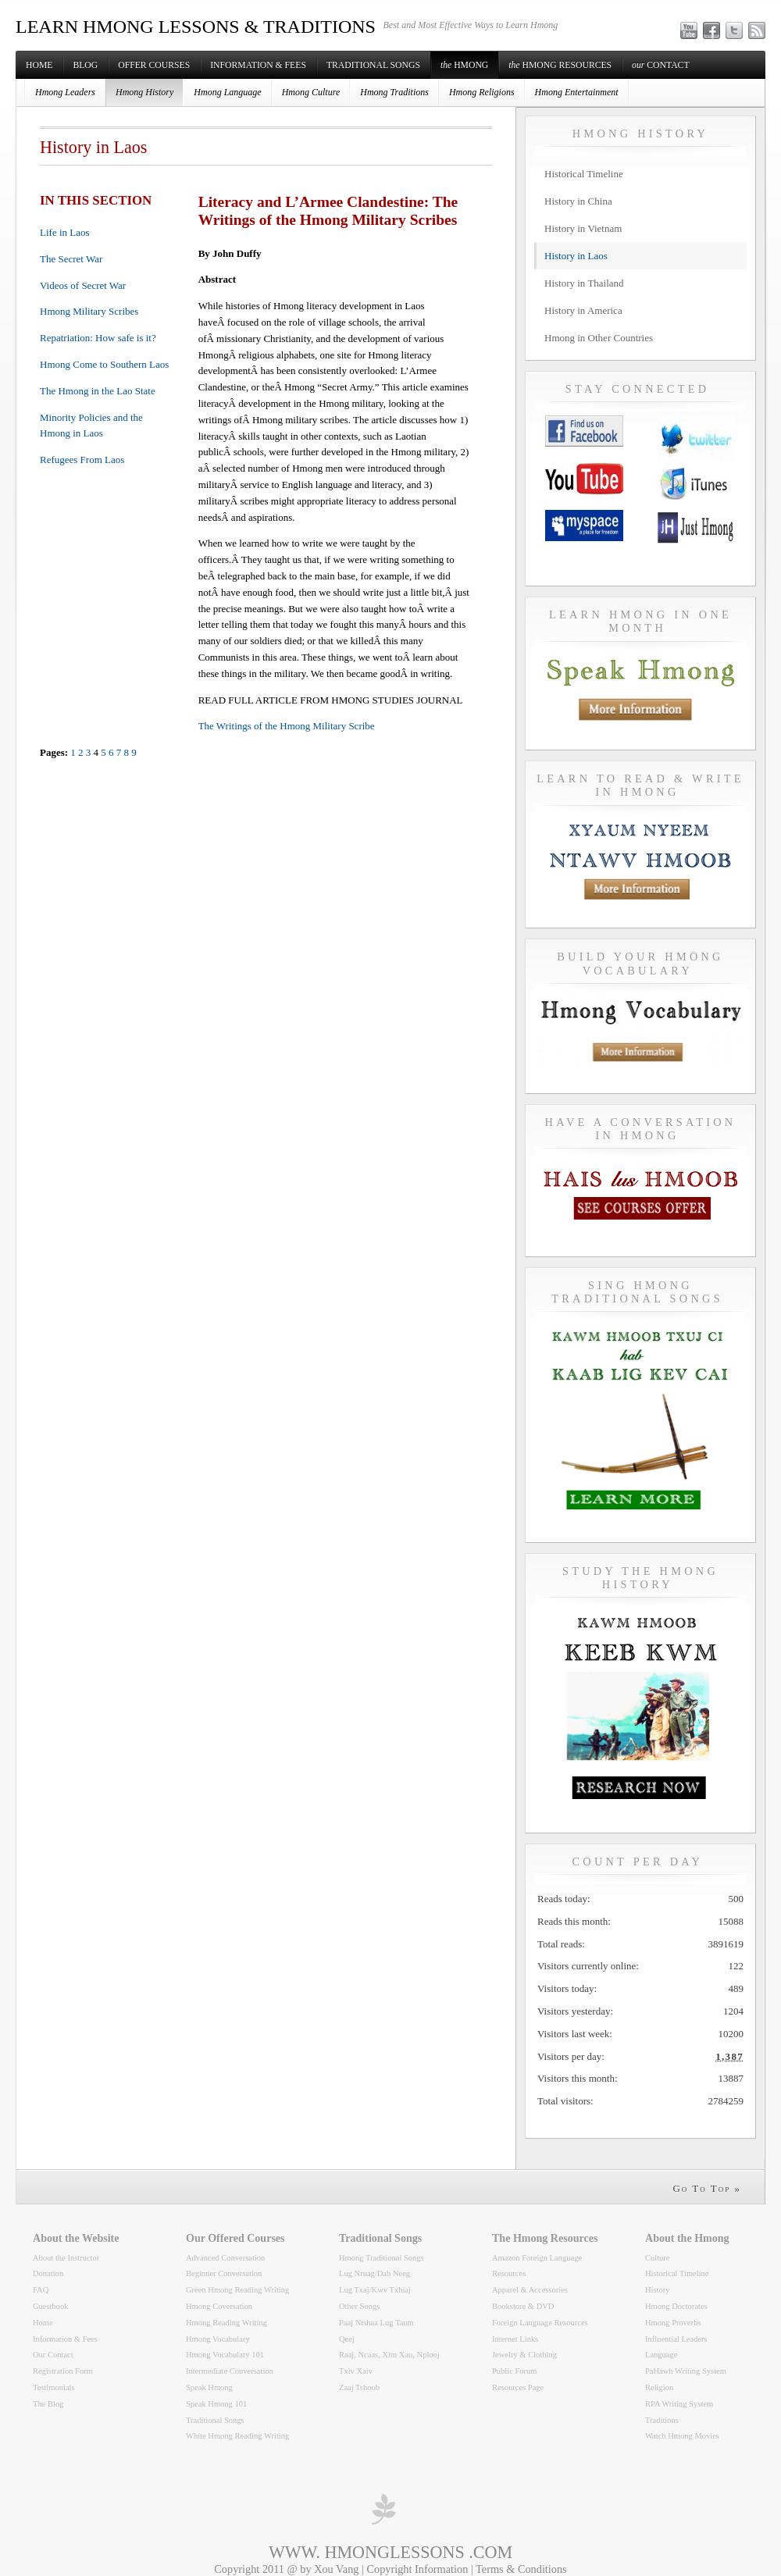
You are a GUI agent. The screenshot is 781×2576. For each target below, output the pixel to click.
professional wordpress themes (383, 2509)
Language (661, 2354)
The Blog (48, 2404)
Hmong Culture (311, 92)
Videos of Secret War (83, 285)
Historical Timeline (583, 174)
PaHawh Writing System (685, 2371)
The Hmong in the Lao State (97, 391)
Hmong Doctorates (676, 2306)
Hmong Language (227, 92)
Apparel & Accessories (530, 2290)
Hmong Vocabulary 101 (225, 2354)
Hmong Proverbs (673, 2322)
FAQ (40, 2290)
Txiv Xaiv (356, 2371)
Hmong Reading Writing (226, 2322)
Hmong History (144, 92)
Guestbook (51, 2306)
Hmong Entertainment (577, 92)
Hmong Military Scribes (89, 311)
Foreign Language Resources (540, 2322)
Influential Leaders (676, 2339)
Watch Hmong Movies (682, 2436)
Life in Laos (65, 232)
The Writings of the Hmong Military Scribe (286, 726)
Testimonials (54, 2387)
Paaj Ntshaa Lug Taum (376, 2322)
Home (39, 65)
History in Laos (576, 256)
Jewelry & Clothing (524, 2354)
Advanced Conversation (225, 2258)
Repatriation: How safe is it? (98, 338)
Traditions (662, 2420)
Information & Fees (258, 65)
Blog (85, 65)
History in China (578, 201)
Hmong (464, 65)
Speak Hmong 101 (216, 2404)
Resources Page (518, 2387)
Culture (657, 2258)
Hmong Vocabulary (218, 2339)
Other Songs (359, 2306)
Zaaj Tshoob (359, 2387)
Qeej (347, 2339)
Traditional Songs (373, 65)
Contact (660, 65)
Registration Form (63, 2371)
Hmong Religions (482, 92)
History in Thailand (584, 283)
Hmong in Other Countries (598, 338)
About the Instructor (66, 2258)
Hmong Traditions (394, 92)
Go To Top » (706, 2188)
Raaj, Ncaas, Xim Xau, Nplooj (389, 2354)
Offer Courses (154, 65)
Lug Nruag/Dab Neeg (374, 2273)
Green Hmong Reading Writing (237, 2290)
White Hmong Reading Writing (237, 2436)
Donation (48, 2273)
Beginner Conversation (224, 2273)
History (657, 2290)
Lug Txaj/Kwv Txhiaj (375, 2290)
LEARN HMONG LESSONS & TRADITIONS (196, 26)
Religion (659, 2387)
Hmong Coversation (219, 2306)
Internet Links (515, 2339)
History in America (583, 310)
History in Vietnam (583, 228)
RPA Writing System (679, 2404)
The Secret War (71, 259)
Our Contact (53, 2354)
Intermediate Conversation (229, 2371)
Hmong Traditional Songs (381, 2258)
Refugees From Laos (82, 459)
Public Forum (514, 2371)
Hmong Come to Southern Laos (104, 364)
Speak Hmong (209, 2387)
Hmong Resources (560, 65)
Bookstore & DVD (523, 2306)
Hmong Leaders (65, 92)
